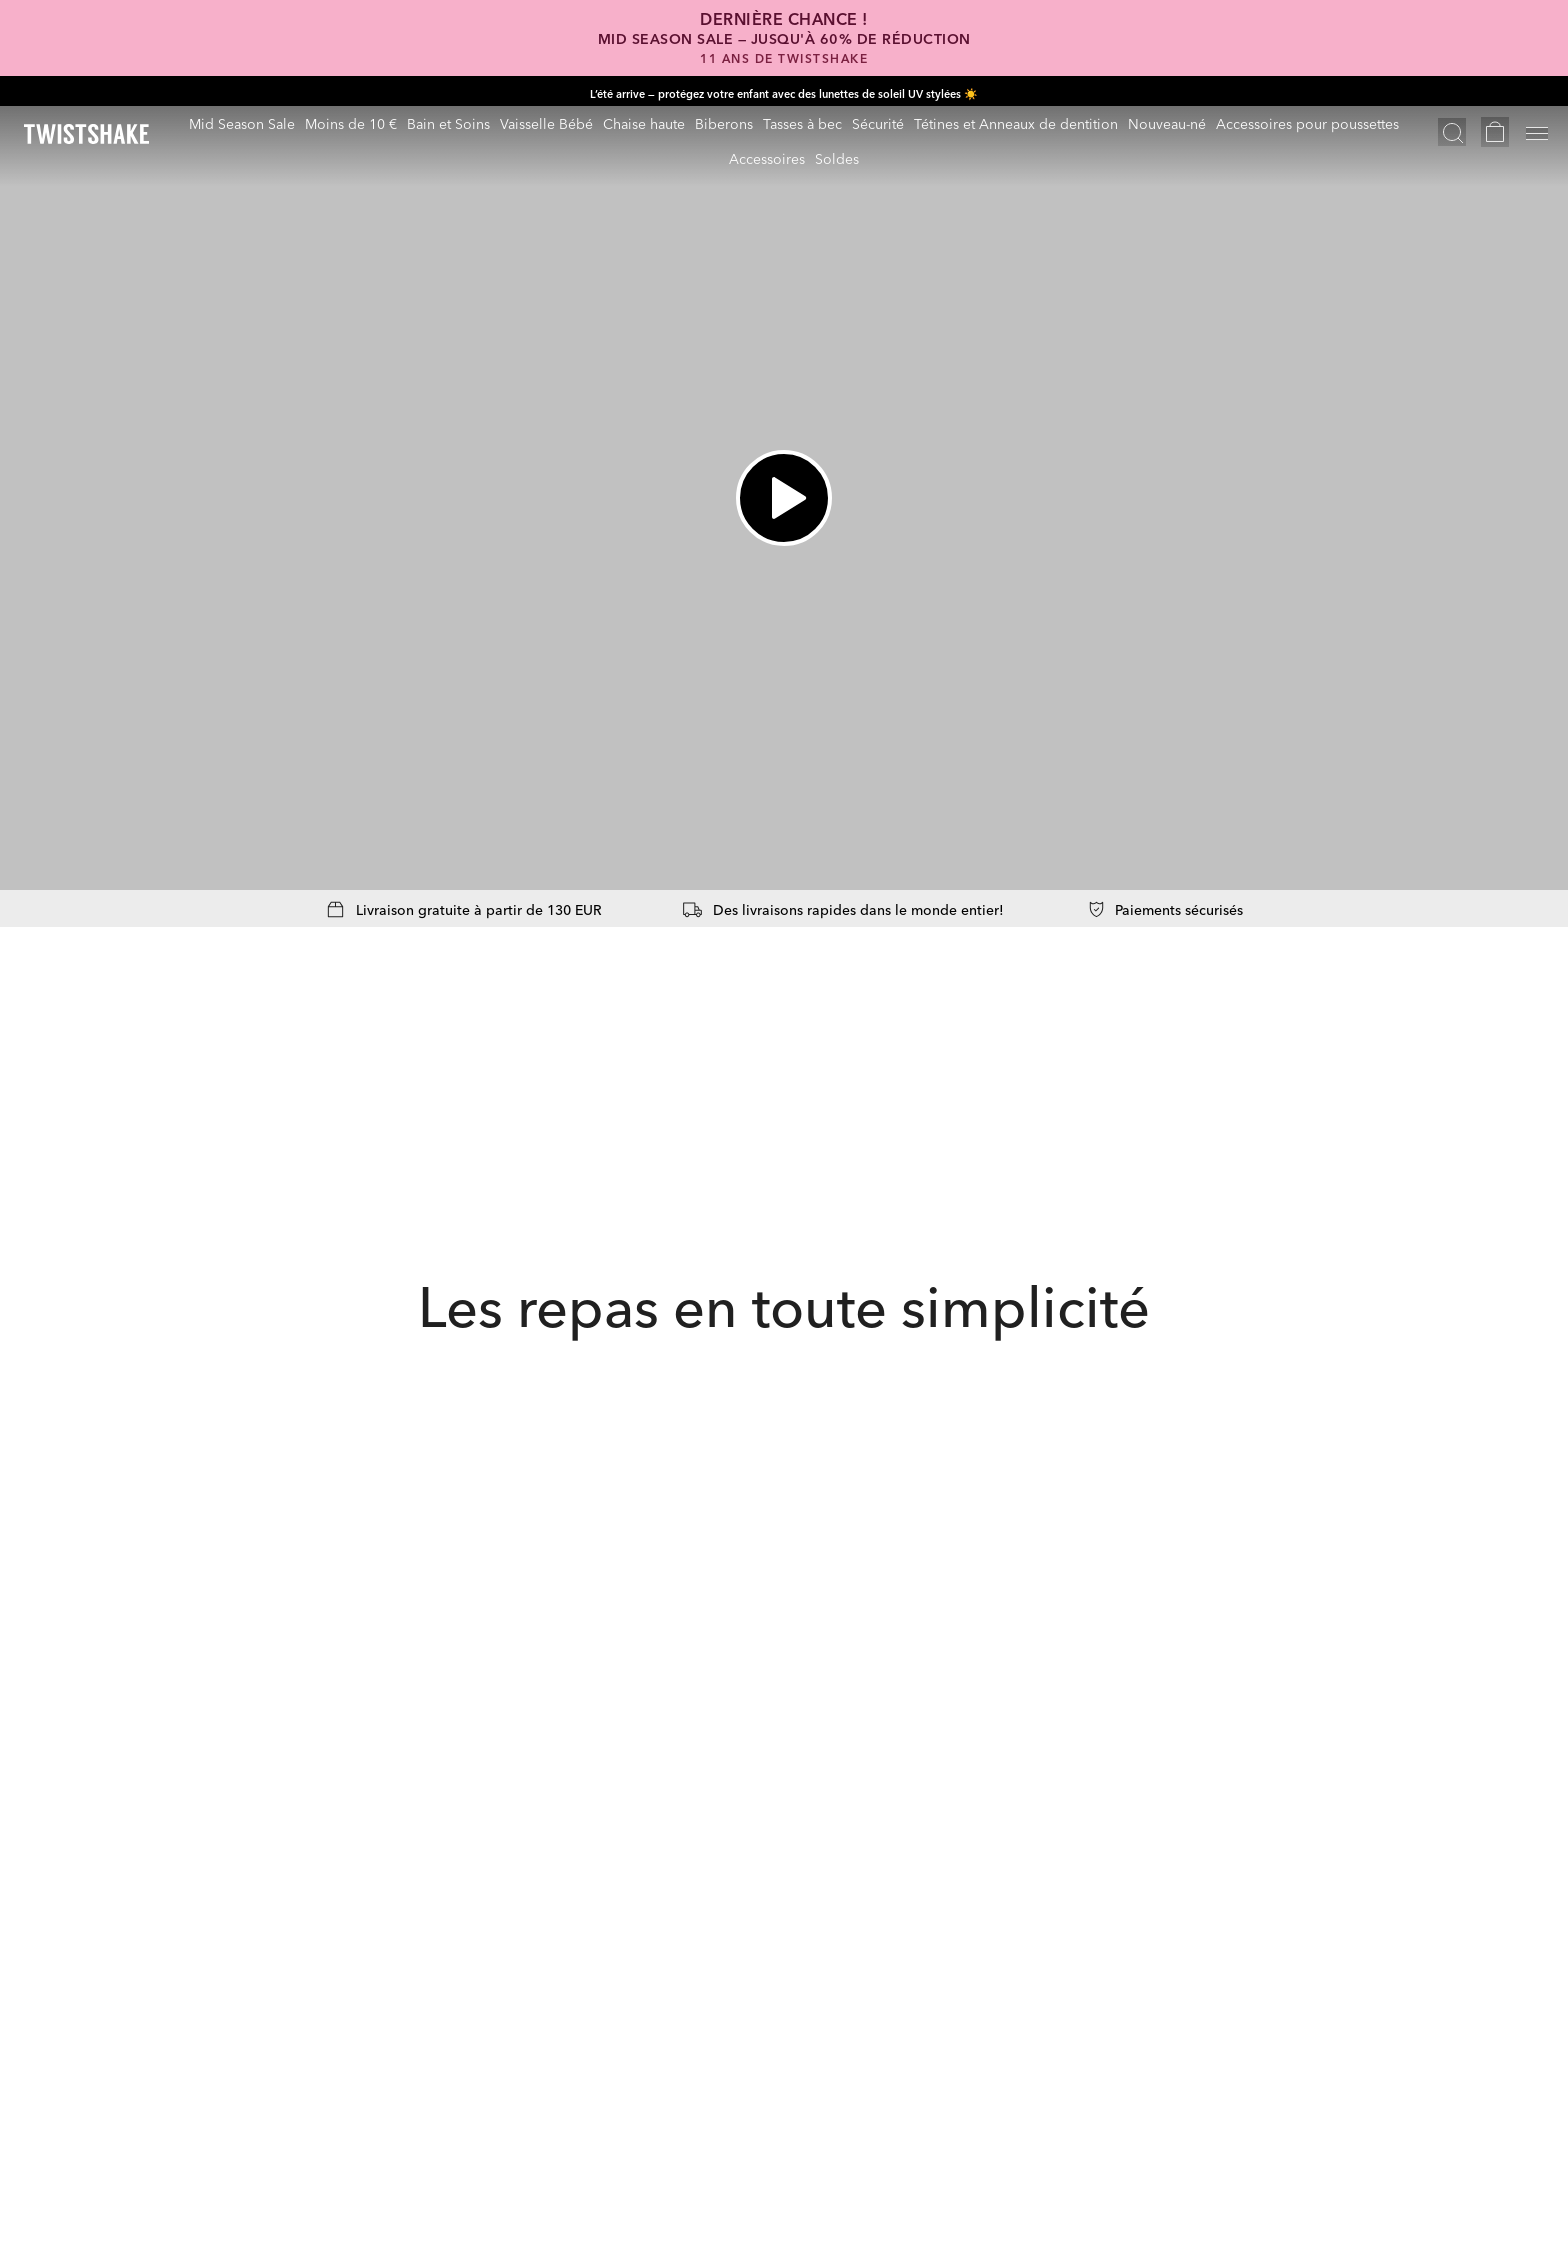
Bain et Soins (448, 123)
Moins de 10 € (351, 123)
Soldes (837, 158)
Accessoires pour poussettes (1307, 123)
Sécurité (878, 123)
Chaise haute (644, 123)
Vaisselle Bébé (546, 123)
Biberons (724, 123)
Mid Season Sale (242, 123)
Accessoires (767, 158)
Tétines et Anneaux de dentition (1016, 123)
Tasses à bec (802, 123)
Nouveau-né (1167, 123)
